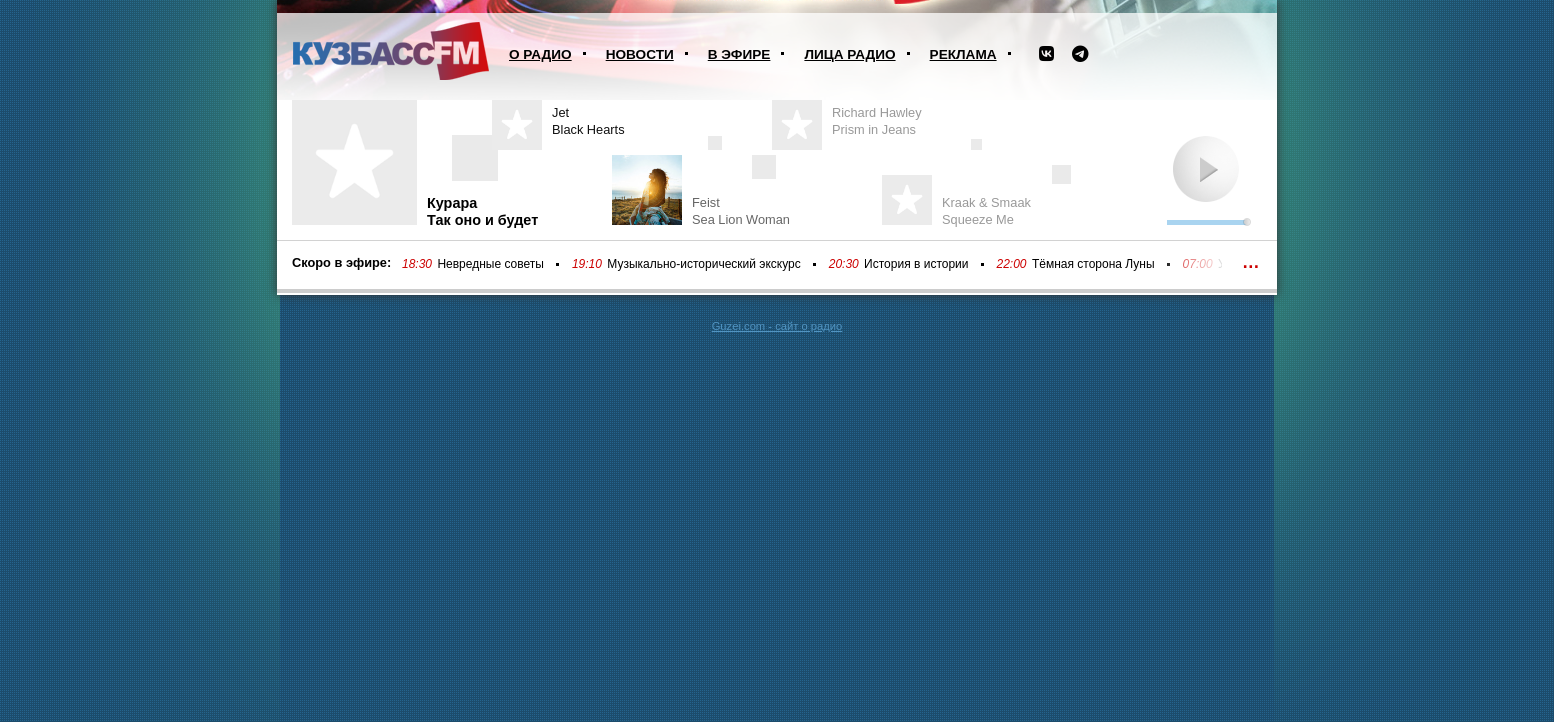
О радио (540, 54)
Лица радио (849, 54)
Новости (640, 54)
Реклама (963, 54)
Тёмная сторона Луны (1093, 264)
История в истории (916, 264)
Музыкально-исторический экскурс (703, 264)
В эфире (739, 54)
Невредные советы (490, 264)
